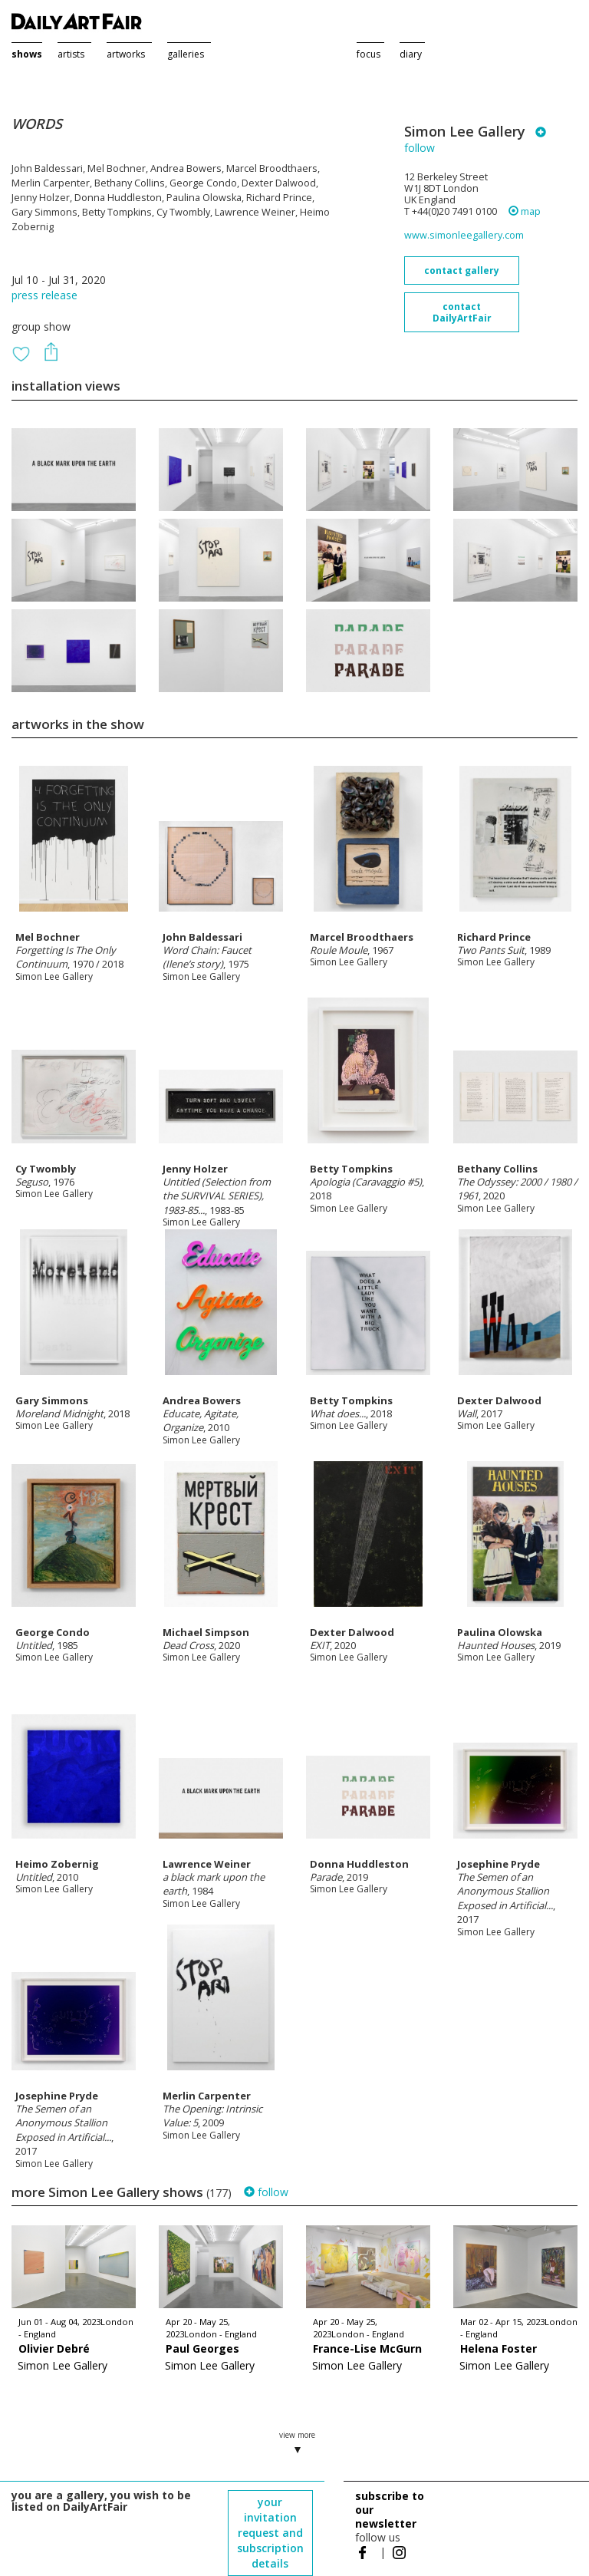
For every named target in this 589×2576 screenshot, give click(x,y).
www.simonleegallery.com (464, 235)
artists (71, 54)
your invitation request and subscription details (270, 2533)
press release (44, 295)
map (524, 211)
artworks (126, 54)
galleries (185, 54)
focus (368, 54)
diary (411, 54)
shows (27, 54)
